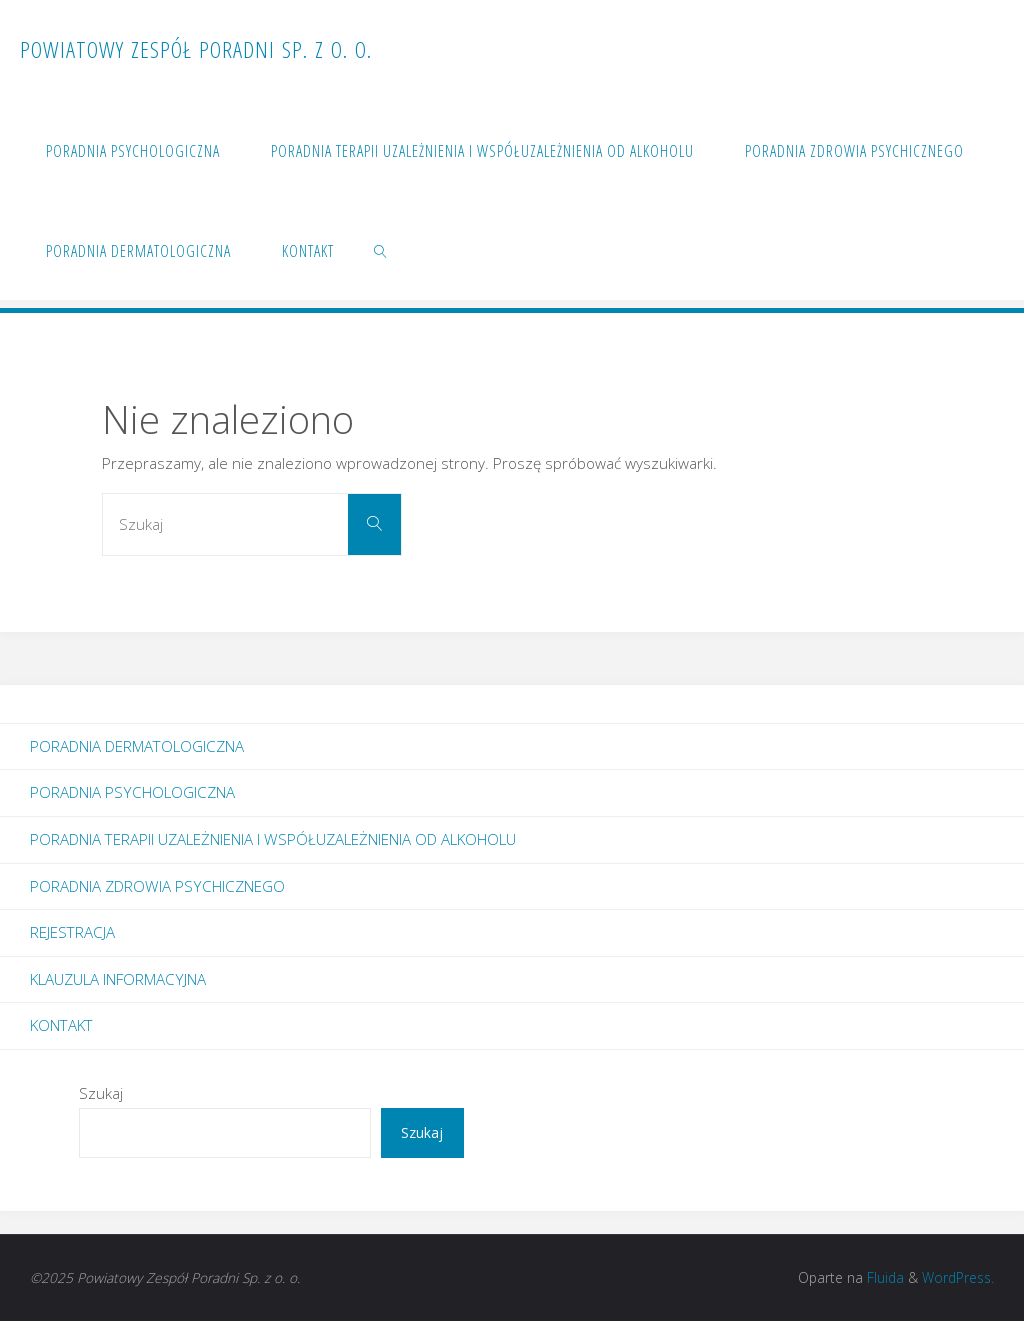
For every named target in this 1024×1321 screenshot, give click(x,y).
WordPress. (958, 1277)
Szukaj (101, 1093)
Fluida (883, 1277)
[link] (381, 250)
